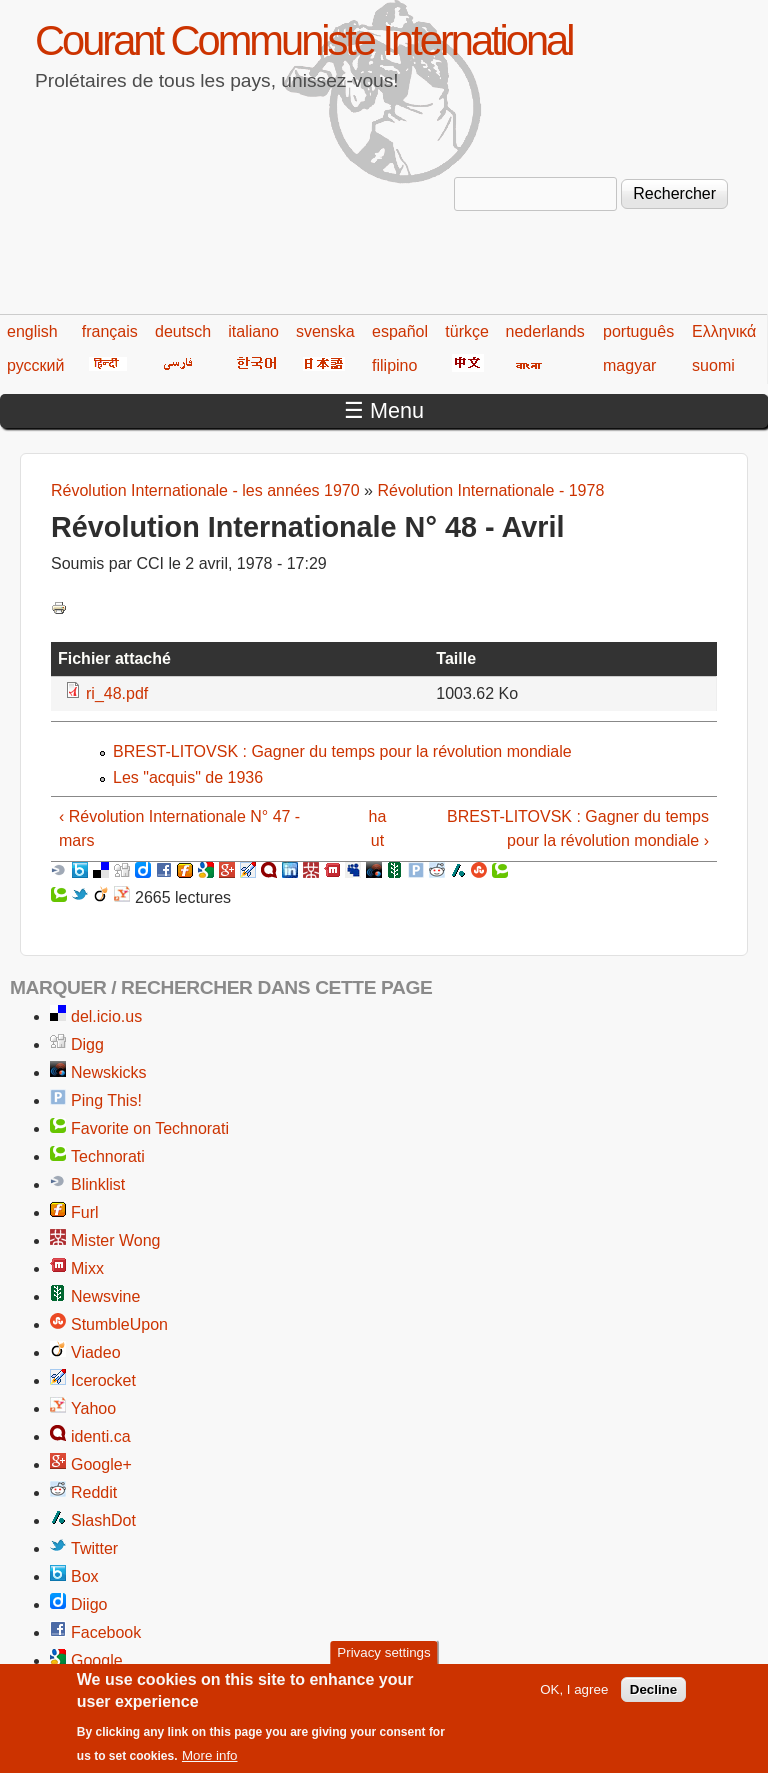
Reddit (94, 1492)
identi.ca (101, 1436)
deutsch (183, 331)
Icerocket (103, 1380)
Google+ (101, 1464)
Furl (85, 1212)
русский (35, 365)
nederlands (545, 331)
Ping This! (106, 1100)
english (32, 331)
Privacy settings (383, 1661)
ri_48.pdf (117, 693)
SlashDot (103, 1520)
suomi (713, 365)
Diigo (89, 1604)
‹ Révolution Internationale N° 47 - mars (179, 828)
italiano (253, 331)
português (638, 331)
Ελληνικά (724, 331)
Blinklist (98, 1184)
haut (378, 828)
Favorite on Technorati (150, 1128)
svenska (325, 331)
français (110, 331)
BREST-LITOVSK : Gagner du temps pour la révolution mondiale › (578, 828)
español (400, 331)
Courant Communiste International (303, 40)
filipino (394, 365)
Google (97, 1660)
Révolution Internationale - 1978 (490, 490)
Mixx (87, 1268)
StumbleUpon (119, 1324)
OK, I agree (574, 1698)
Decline (653, 1698)
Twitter (94, 1548)
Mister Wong (116, 1240)
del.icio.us (106, 1016)
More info (210, 1764)
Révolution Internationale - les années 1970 (205, 490)
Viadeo (96, 1352)
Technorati (108, 1156)
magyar (629, 365)
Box (85, 1576)
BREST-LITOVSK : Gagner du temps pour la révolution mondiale (342, 751)
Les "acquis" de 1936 (188, 777)
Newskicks (109, 1072)
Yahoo (93, 1408)
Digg (87, 1044)
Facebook (106, 1632)
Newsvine (105, 1296)
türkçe (467, 331)
